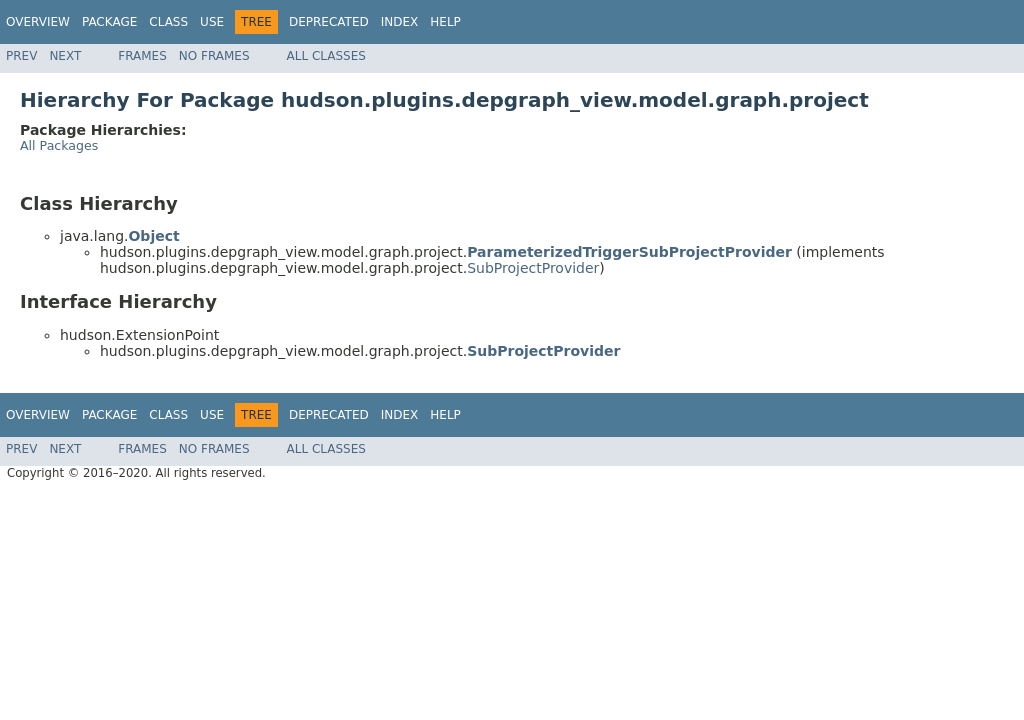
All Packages (59, 145)
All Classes (326, 56)
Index (400, 22)
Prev (21, 56)
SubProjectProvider (533, 268)
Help (445, 22)
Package (109, 22)
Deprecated (329, 22)
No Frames (214, 56)
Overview (38, 22)
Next (65, 56)
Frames (142, 56)
